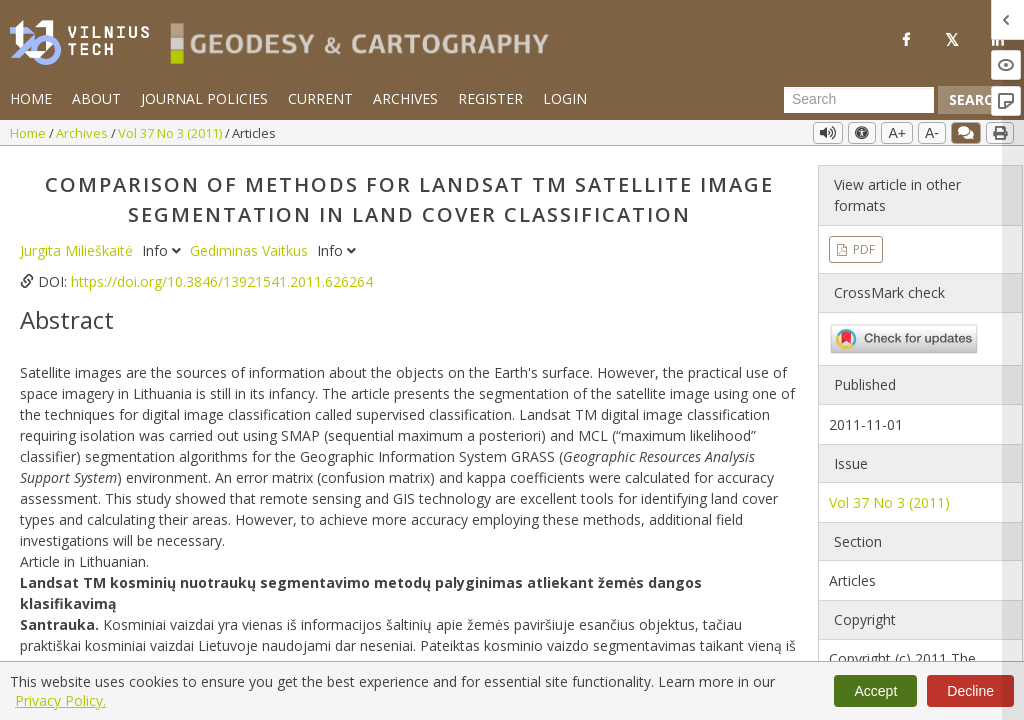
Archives (405, 98)
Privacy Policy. (60, 700)
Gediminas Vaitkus (251, 250)
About (96, 98)
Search (976, 99)
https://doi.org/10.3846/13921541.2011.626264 (222, 281)
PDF (862, 249)
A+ (897, 133)
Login (565, 98)
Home (31, 98)
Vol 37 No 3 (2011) (171, 133)
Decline (970, 691)
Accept (875, 691)
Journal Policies (204, 98)
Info (163, 250)
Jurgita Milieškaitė (78, 250)
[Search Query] (859, 100)
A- (932, 133)
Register (490, 98)
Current (320, 98)
